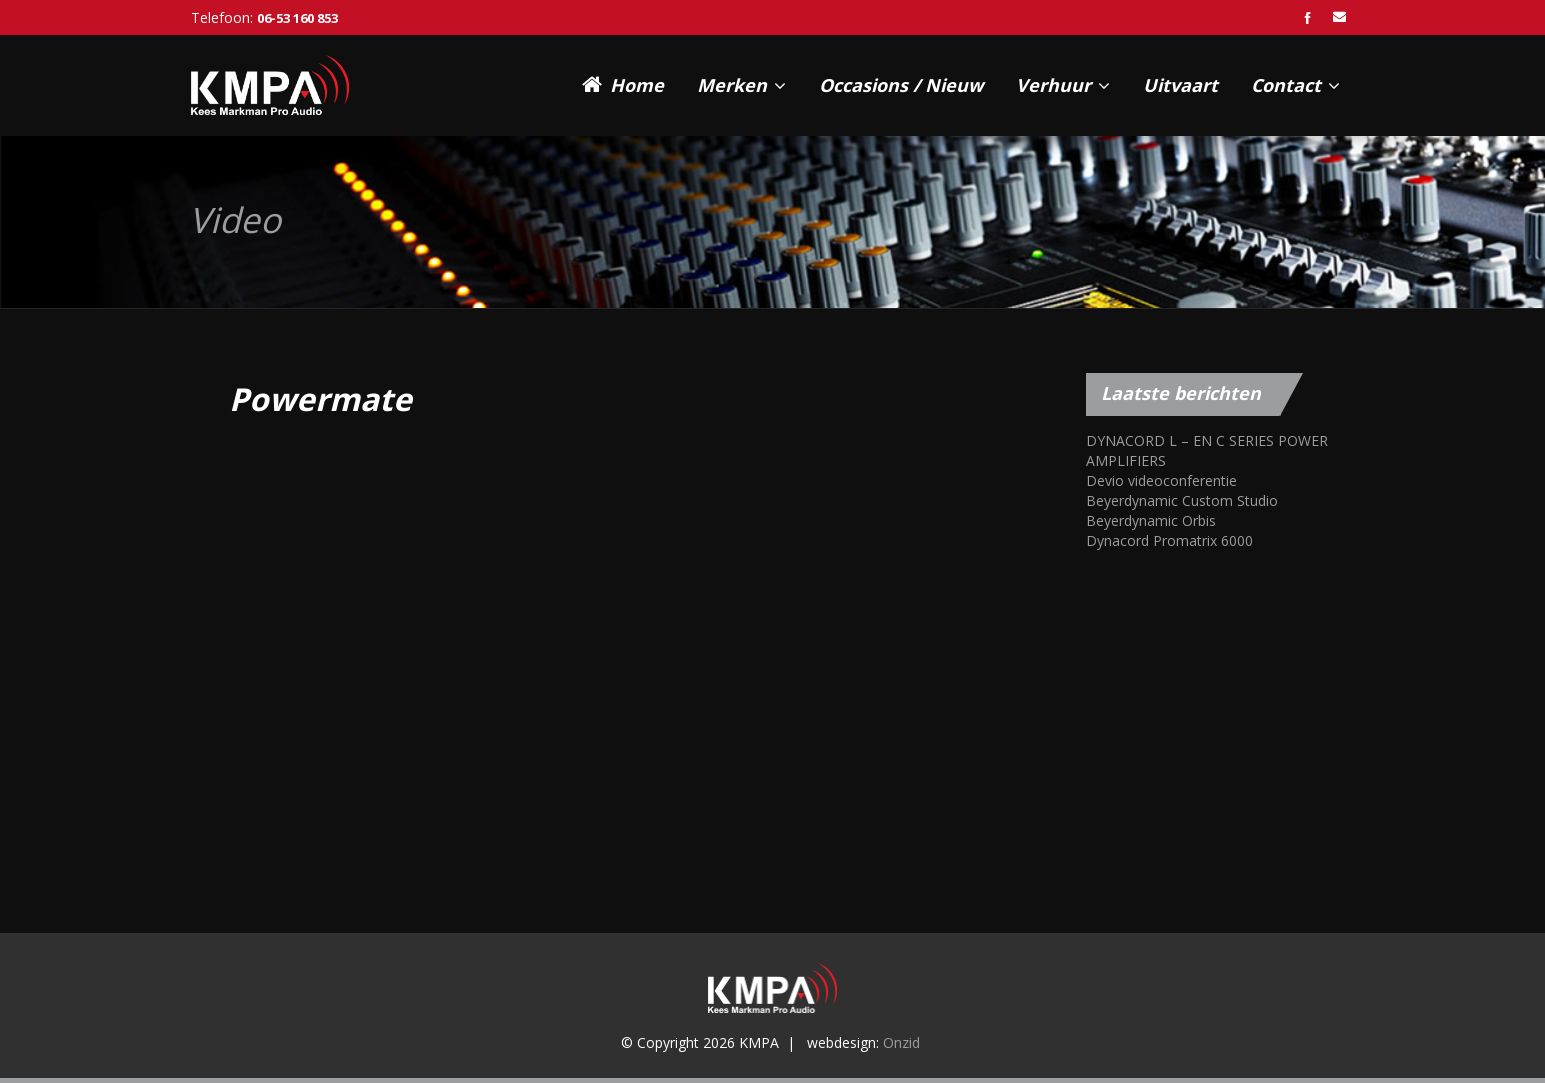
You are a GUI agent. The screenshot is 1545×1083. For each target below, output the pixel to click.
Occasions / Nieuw (901, 85)
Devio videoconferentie (1161, 480)
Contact (1295, 85)
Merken (741, 85)
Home (623, 84)
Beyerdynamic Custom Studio (1182, 500)
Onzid (901, 1042)
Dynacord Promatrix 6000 (1169, 540)
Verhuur (1063, 85)
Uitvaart (1180, 85)
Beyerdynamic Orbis (1151, 520)
